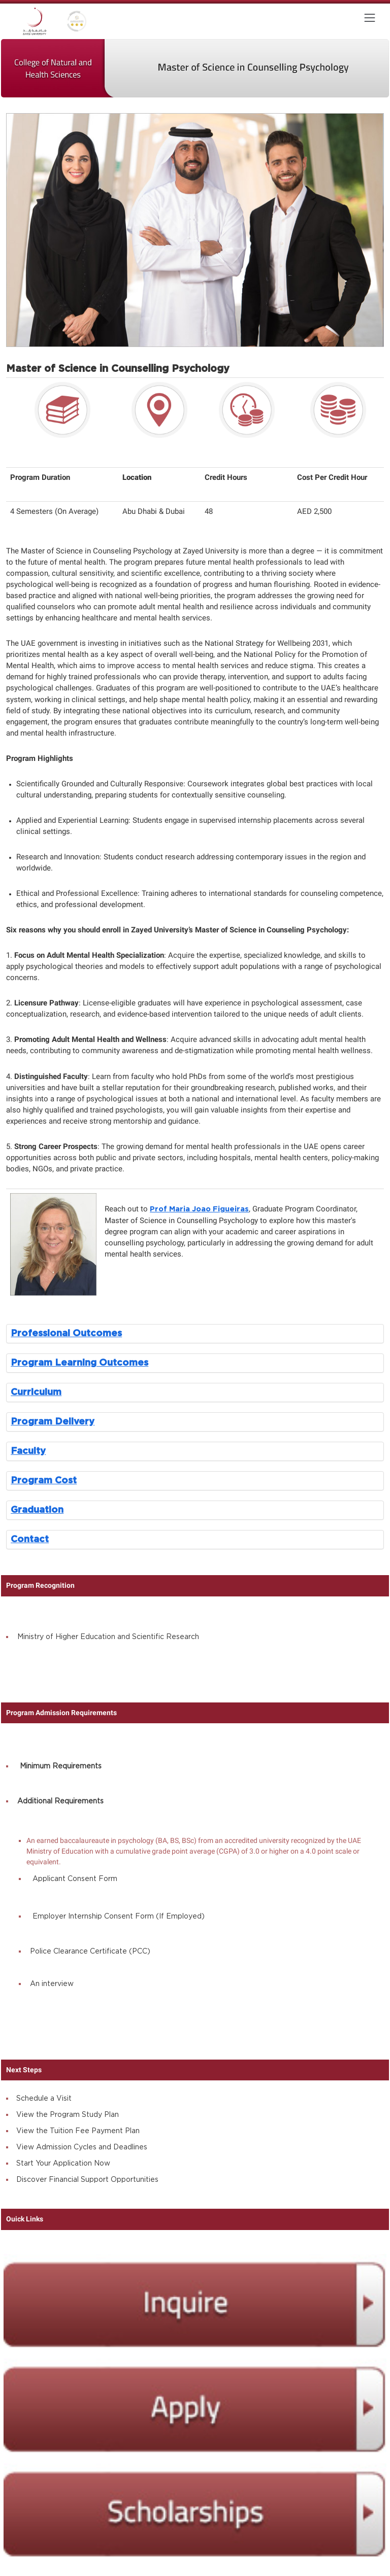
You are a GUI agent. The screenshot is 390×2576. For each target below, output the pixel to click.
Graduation (37, 1510)
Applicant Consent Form (74, 1879)
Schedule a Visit (44, 2098)
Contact (30, 1539)
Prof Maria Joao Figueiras (199, 1209)
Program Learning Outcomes (79, 1363)
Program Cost (44, 1480)
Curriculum (36, 1392)
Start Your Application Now (63, 2163)
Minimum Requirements (61, 1766)
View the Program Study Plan (67, 2114)
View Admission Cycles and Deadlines (81, 2147)
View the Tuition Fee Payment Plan (78, 2131)
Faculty (28, 1451)
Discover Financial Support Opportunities (87, 2179)
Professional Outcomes (66, 1333)
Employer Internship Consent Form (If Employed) (118, 1916)
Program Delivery (52, 1421)
